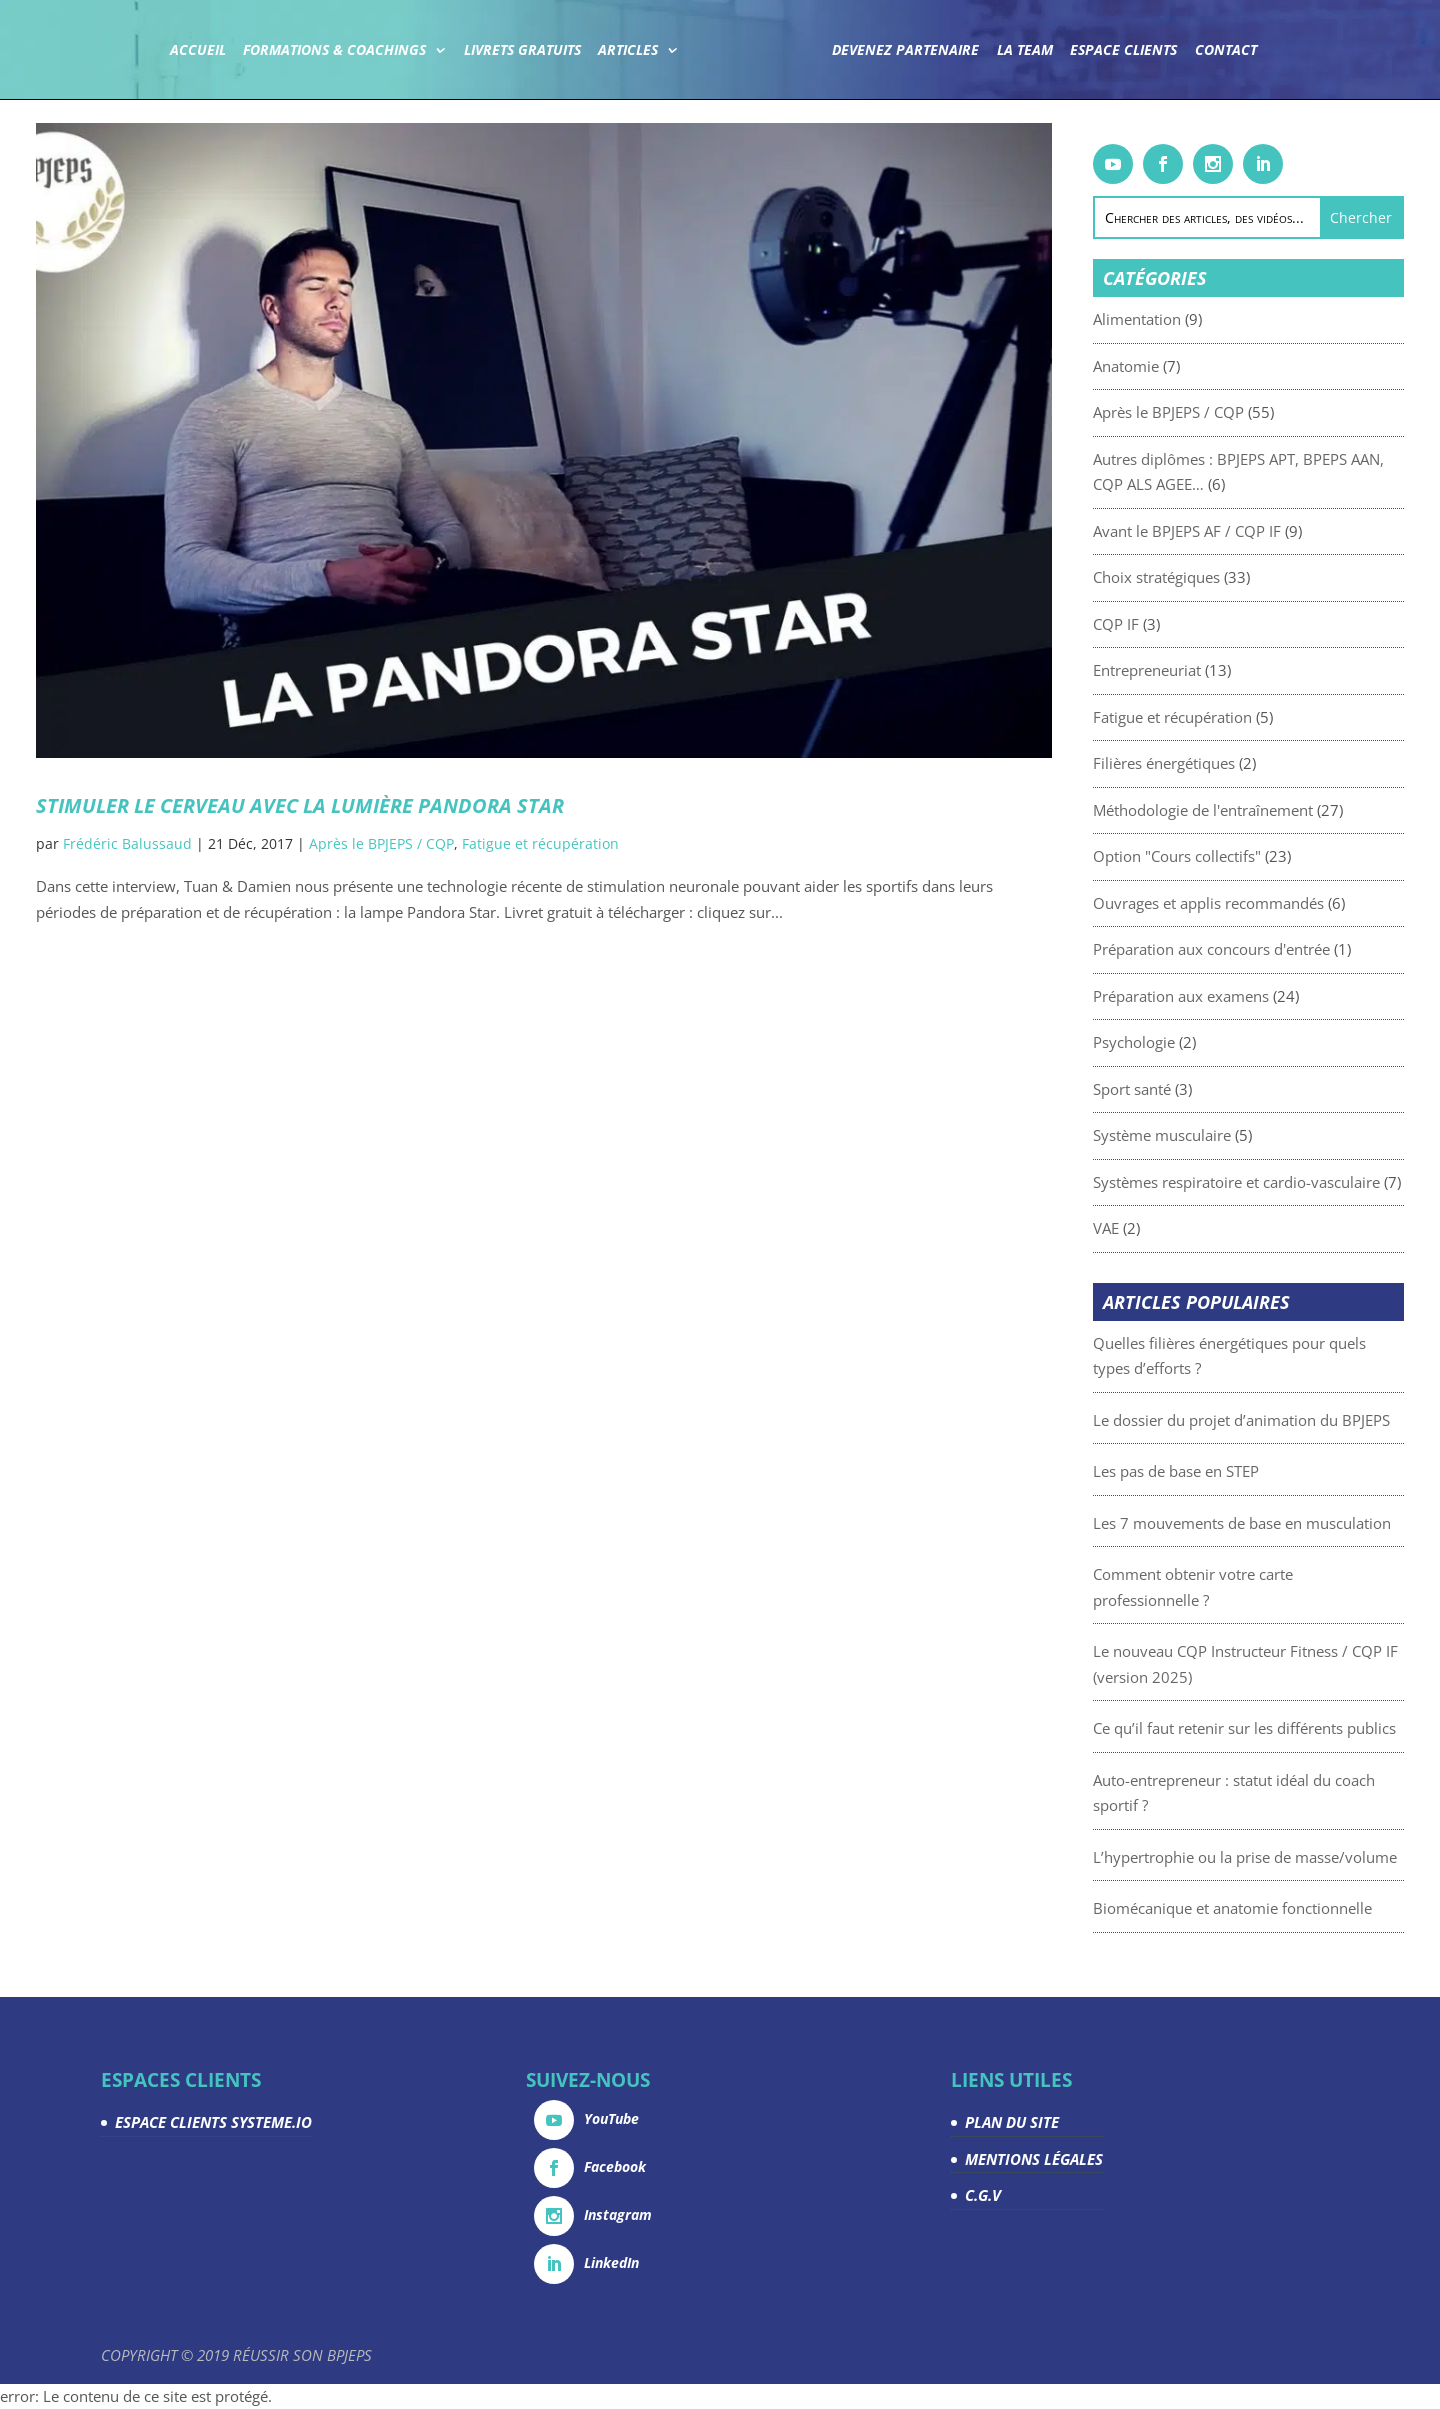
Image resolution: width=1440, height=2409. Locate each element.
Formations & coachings (334, 51)
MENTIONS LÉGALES (1034, 2159)
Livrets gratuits (522, 51)
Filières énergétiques (1211, 763)
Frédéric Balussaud (127, 843)
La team (1025, 51)
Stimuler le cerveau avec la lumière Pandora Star (300, 805)
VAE (1153, 1228)
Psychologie (1181, 1042)
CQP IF (1163, 624)
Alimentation (1184, 319)
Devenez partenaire (905, 51)
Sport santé (1179, 1089)
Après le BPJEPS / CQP (381, 843)
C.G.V (983, 2195)
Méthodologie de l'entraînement (1250, 810)
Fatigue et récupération (540, 843)
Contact (1226, 51)
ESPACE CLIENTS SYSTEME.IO (213, 2122)
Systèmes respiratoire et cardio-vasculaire (1283, 1182)
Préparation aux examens (1228, 996)
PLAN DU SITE (1012, 2122)
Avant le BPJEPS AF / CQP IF (1234, 531)
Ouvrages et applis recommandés (1255, 903)
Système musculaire (1209, 1135)
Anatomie (1173, 366)
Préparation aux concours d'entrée (1258, 949)
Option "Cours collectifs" (1224, 856)
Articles (628, 51)
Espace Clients (1123, 51)
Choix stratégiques (1203, 577)
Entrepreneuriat (1194, 670)
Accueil (198, 51)
